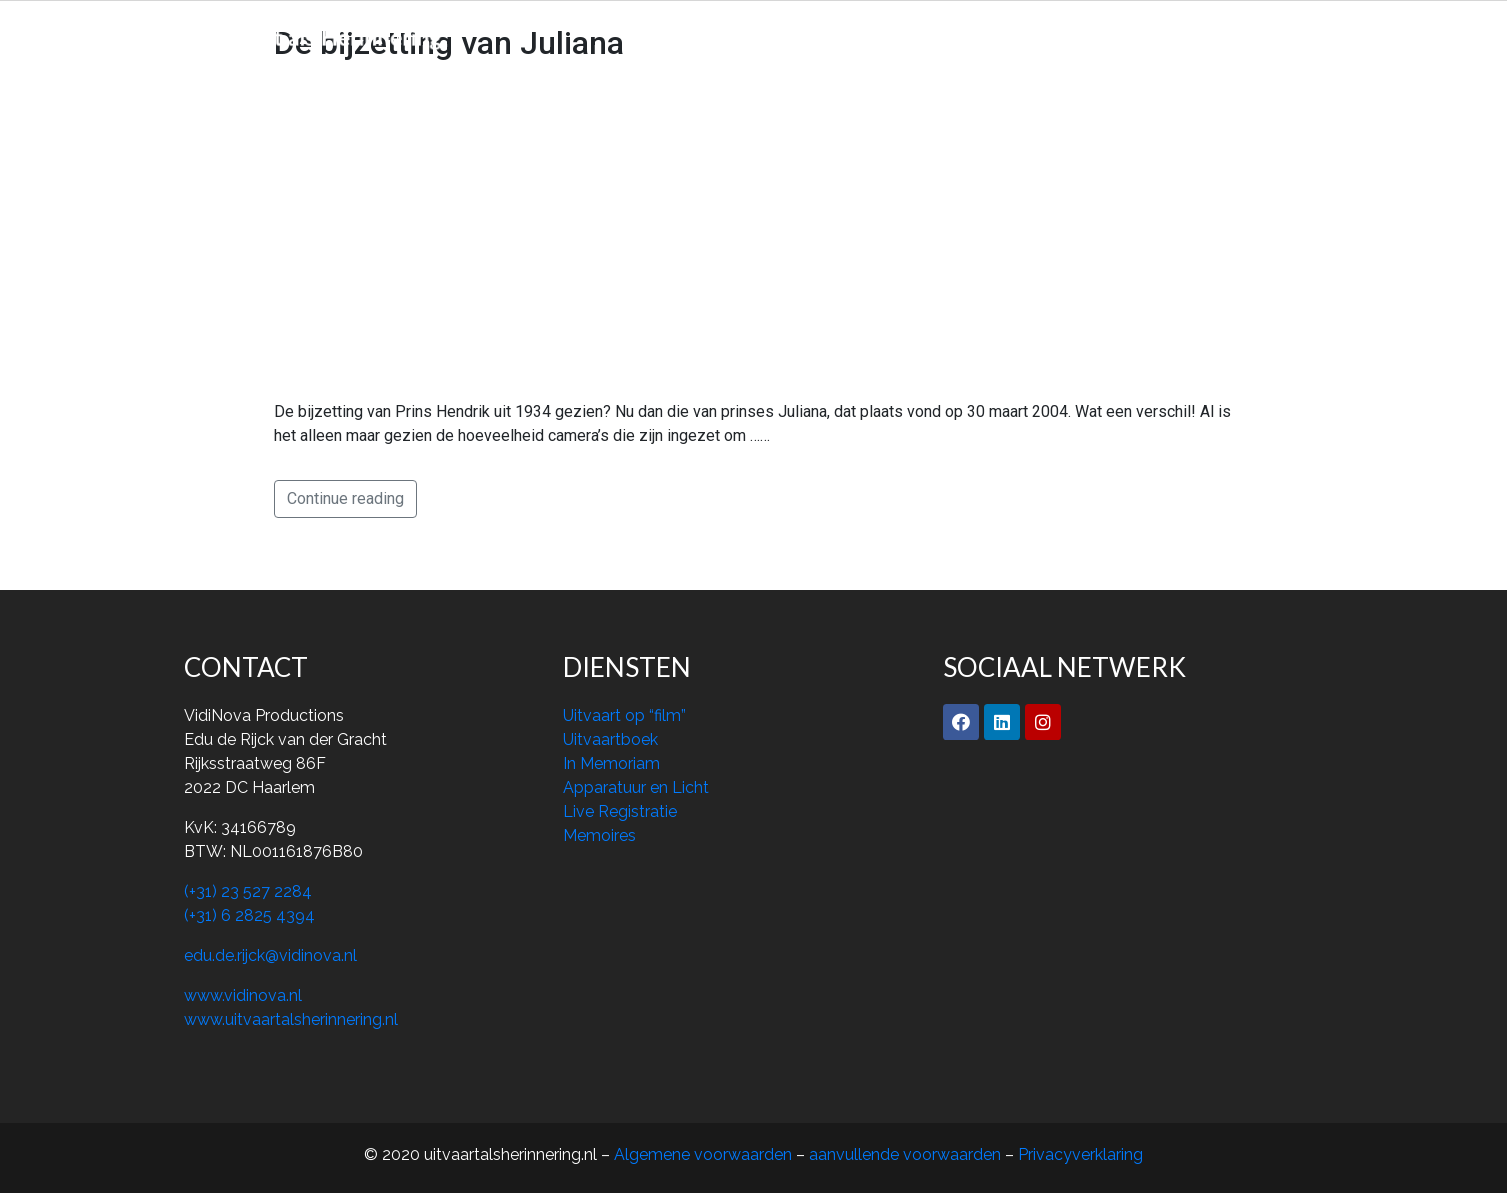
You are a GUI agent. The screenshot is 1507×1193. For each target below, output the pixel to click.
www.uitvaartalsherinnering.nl (291, 1019)
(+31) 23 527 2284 (248, 891)
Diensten (835, 34)
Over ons (735, 34)
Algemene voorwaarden (705, 1154)
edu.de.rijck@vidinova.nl (270, 955)
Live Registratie (620, 811)
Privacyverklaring (1080, 1154)
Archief (1036, 34)
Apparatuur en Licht (636, 787)
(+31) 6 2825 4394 (249, 915)
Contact (1126, 34)
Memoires (939, 34)
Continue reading (345, 498)
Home (646, 34)
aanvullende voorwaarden (905, 1154)
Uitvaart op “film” (624, 715)
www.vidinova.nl (243, 995)
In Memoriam (611, 763)
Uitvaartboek (610, 739)
